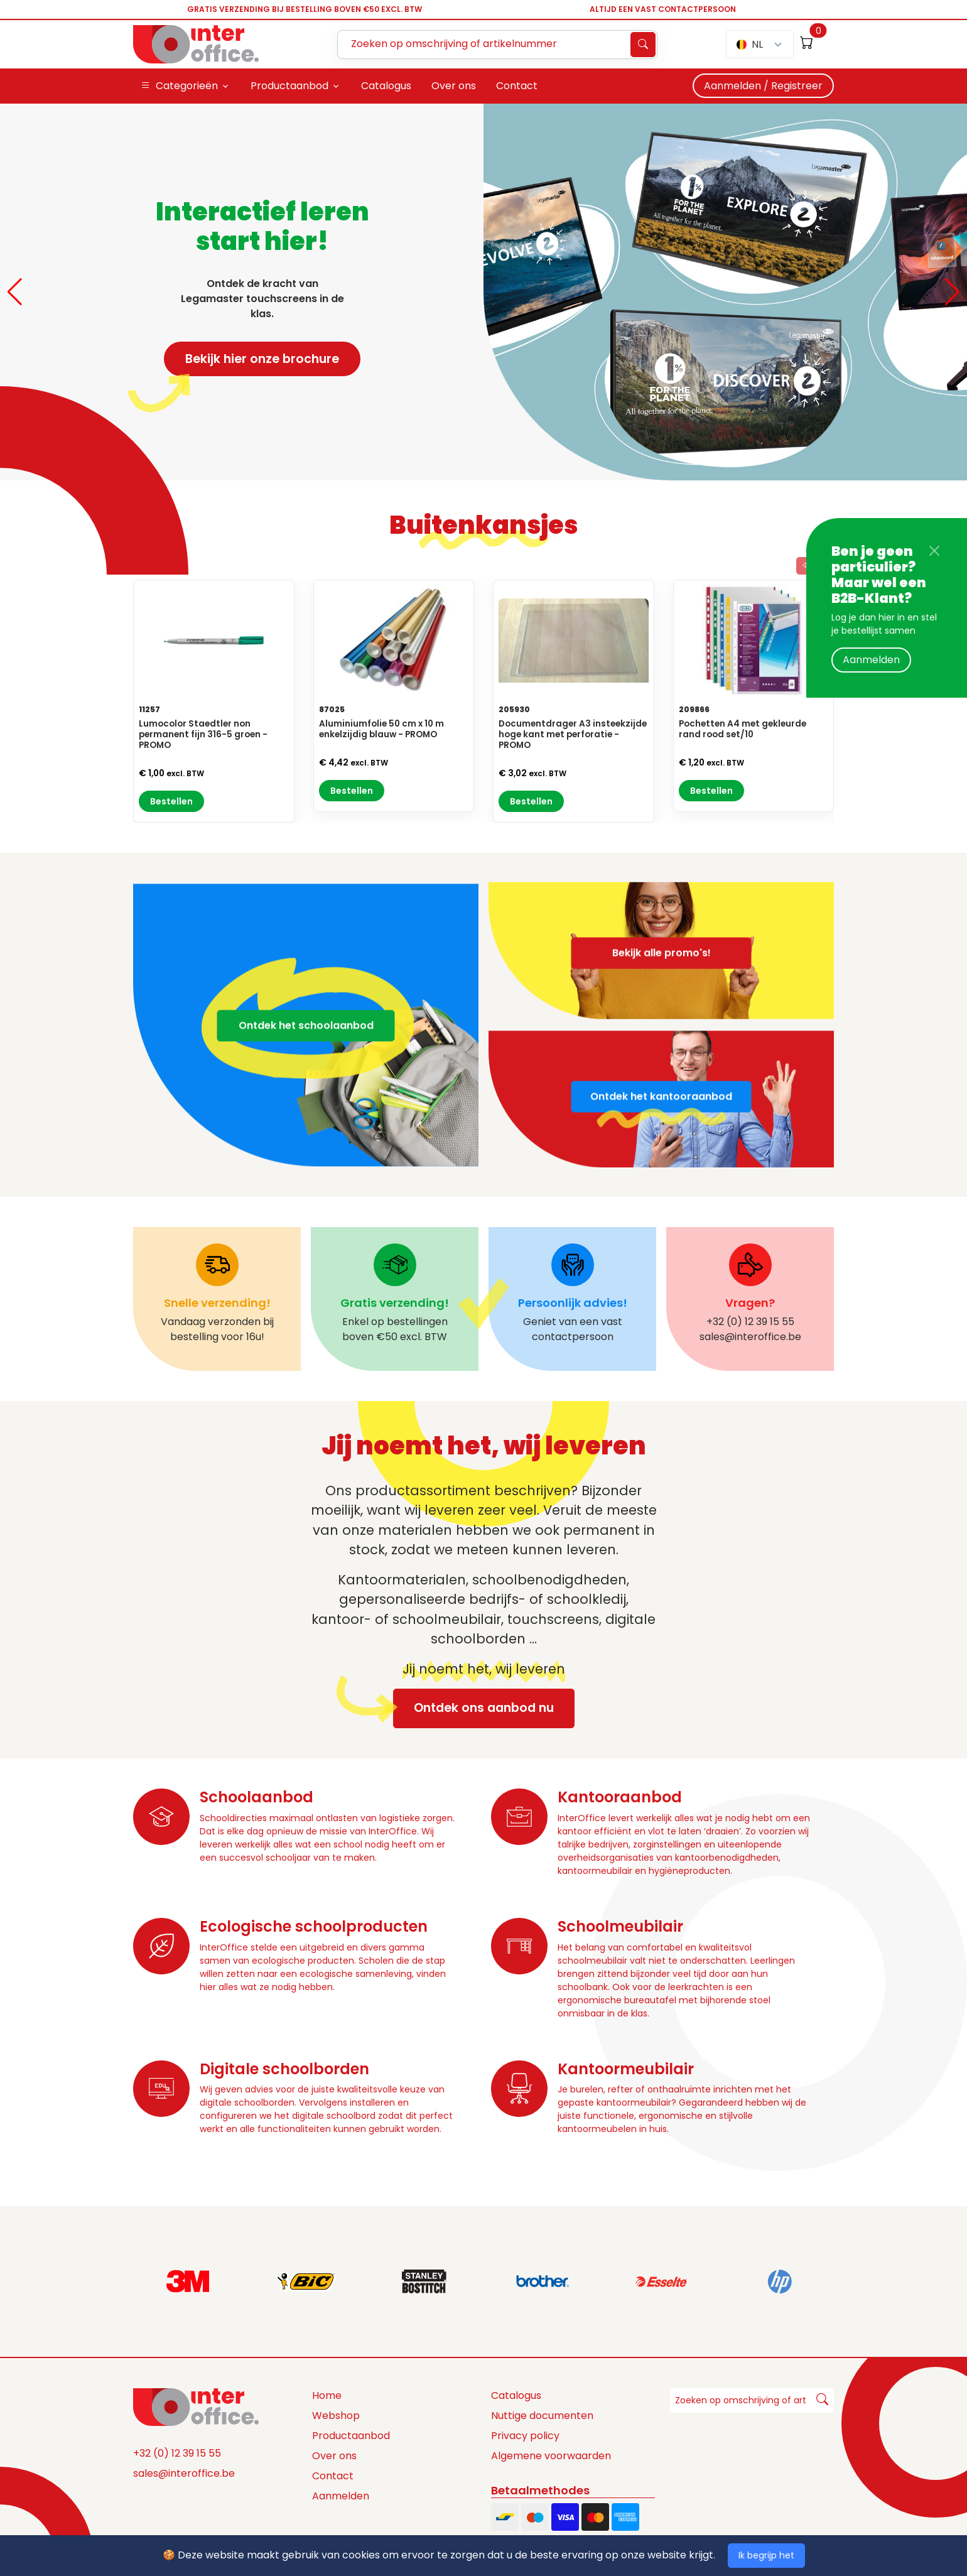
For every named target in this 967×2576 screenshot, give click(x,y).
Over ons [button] (453, 85)
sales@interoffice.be (184, 2473)
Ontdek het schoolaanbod (306, 1085)
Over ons (334, 2456)
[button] (14, 292)
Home (327, 2395)
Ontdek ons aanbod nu (473, 1708)
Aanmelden (871, 659)
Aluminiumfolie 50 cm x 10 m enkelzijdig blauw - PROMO (381, 729)
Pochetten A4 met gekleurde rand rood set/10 (742, 729)
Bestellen (171, 801)
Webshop (336, 2415)
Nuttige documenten (542, 2415)
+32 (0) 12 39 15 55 (177, 2453)
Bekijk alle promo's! (661, 892)
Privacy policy (525, 2435)
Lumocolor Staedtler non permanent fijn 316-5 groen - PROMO (203, 734)
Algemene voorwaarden (551, 2456)
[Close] (934, 550)
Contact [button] (517, 85)
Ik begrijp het (766, 2555)
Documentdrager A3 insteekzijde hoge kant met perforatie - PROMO (573, 734)
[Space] (196, 2406)
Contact (333, 2476)
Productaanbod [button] (289, 85)
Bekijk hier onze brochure (251, 363)
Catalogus (516, 2395)
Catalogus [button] (386, 85)
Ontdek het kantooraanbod (661, 1156)
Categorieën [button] (179, 86)
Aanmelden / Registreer (763, 85)
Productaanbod (351, 2435)
